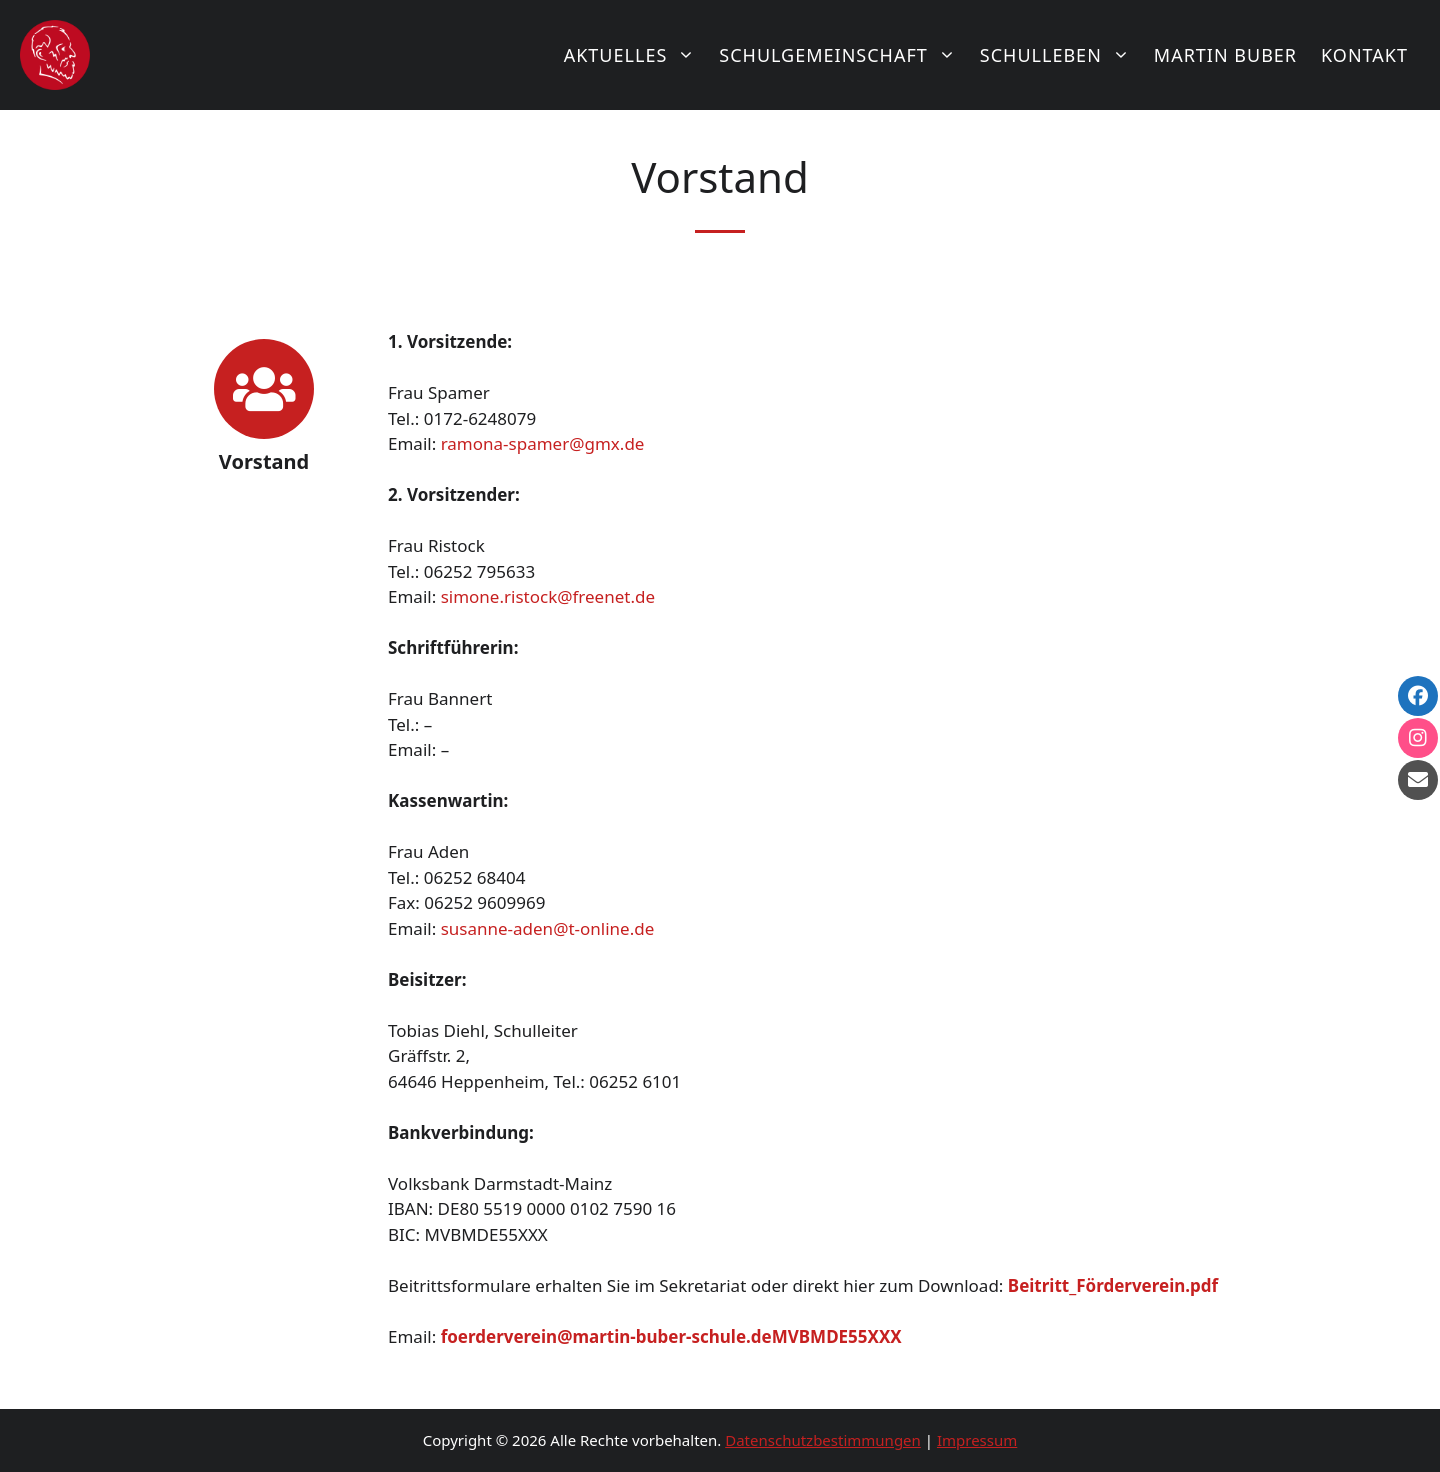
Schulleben (1061, 55)
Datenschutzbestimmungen (823, 1440)
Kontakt (1364, 55)
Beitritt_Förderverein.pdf (1113, 1285)
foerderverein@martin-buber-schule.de (606, 1336)
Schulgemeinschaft (843, 55)
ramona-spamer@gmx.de (543, 443)
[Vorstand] (264, 389)
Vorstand (264, 461)
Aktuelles (636, 55)
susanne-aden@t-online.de (548, 928)
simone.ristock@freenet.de (548, 596)
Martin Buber (1225, 55)
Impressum (977, 1440)
